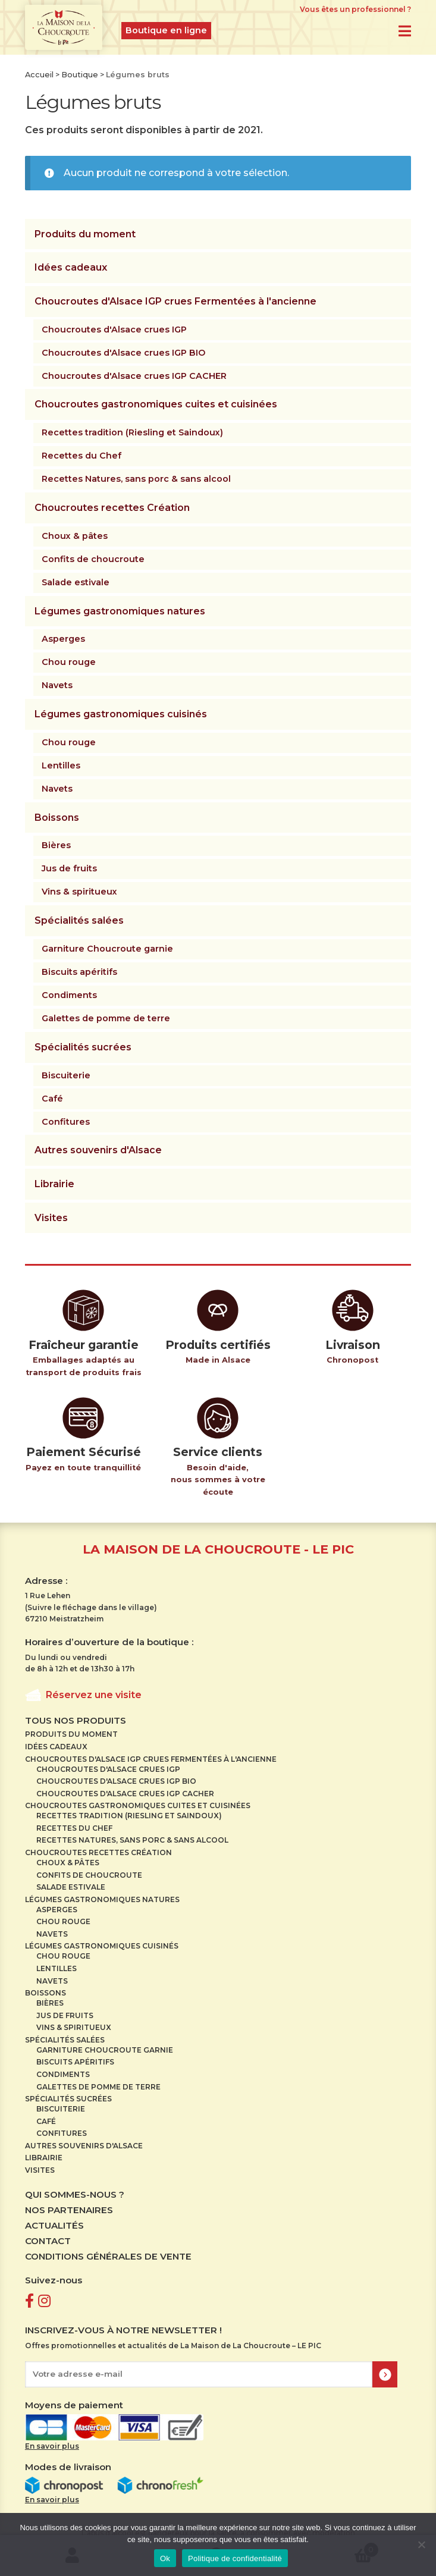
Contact (48, 2240)
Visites (51, 1217)
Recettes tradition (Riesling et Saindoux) (132, 432)
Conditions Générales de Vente (108, 2256)
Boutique (79, 74)
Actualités (54, 2225)
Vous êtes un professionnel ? (355, 9)
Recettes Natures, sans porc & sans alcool (136, 478)
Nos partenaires (69, 2210)
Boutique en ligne (166, 30)
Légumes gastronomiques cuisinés (120, 714)
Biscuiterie (66, 1075)
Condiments (69, 995)
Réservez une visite (94, 1694)
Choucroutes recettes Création (112, 507)
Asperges (63, 638)
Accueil (39, 74)
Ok (165, 2558)
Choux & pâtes (75, 536)
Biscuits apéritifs (79, 972)
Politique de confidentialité (235, 2558)
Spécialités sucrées (82, 1047)
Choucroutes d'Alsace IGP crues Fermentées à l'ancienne (175, 301)
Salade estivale (75, 582)
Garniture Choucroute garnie (107, 948)
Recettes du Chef (81, 455)
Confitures (66, 1121)
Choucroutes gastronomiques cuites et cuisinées (155, 404)
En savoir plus (52, 2446)
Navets (57, 685)
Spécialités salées (79, 920)
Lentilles (61, 765)
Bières (56, 845)
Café (52, 1098)
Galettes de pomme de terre (106, 1018)
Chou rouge (69, 662)
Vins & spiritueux (79, 891)
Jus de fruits (69, 868)
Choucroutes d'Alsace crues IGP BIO (123, 352)
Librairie (54, 1184)
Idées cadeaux (70, 267)
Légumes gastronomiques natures (119, 611)
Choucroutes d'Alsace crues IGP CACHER (134, 376)
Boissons (56, 817)
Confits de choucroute (93, 559)
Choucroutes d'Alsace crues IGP (114, 329)
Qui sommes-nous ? (74, 2194)
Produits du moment (85, 234)
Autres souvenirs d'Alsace (98, 1150)
